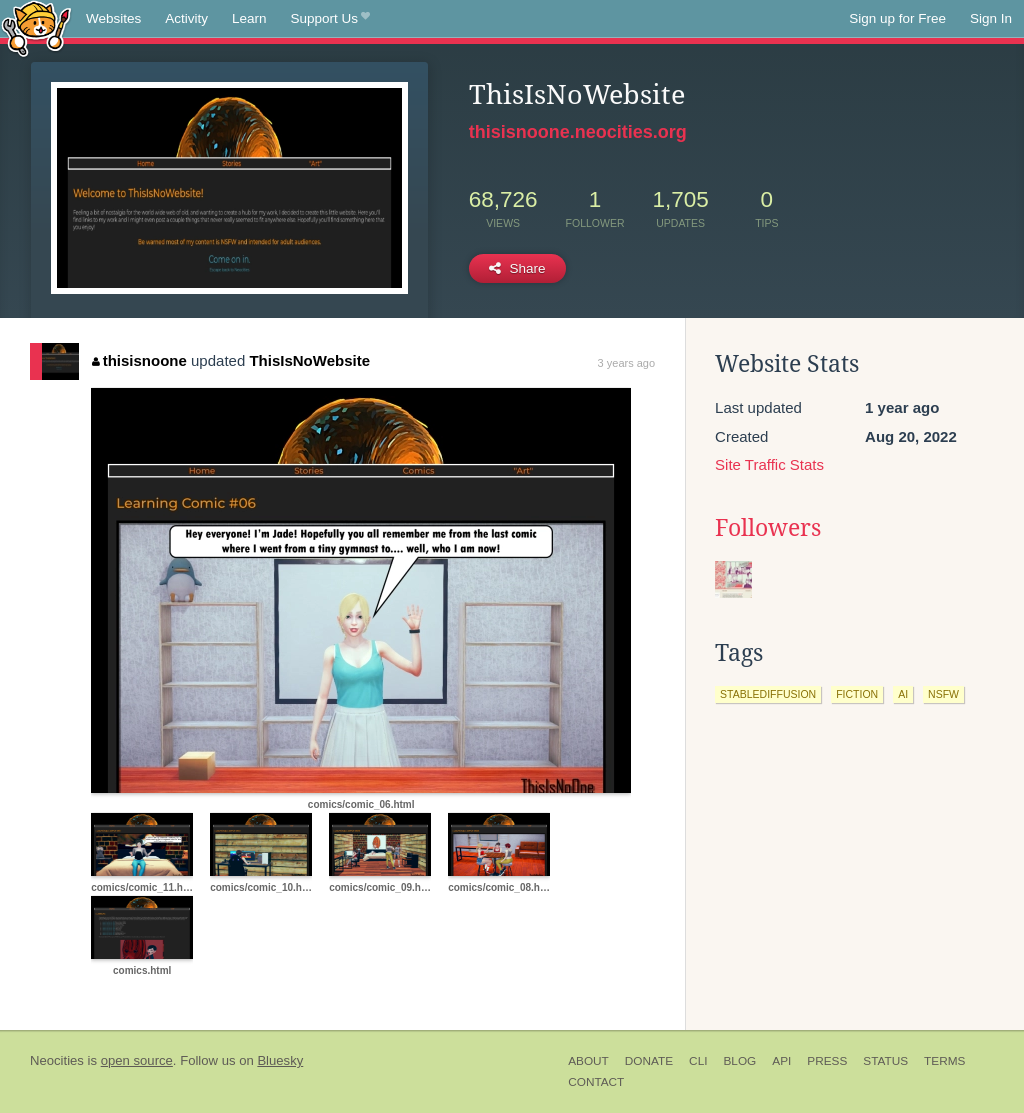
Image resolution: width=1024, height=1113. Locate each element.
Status (885, 1061)
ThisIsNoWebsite (309, 360)
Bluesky (280, 1060)
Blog (739, 1061)
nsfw (943, 694)
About (588, 1061)
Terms (944, 1061)
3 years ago (626, 363)
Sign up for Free (897, 18)
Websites (113, 18)
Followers (768, 528)
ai (903, 694)
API (781, 1061)
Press (827, 1061)
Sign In (991, 18)
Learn (249, 18)
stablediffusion (768, 694)
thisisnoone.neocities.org (578, 132)
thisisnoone (139, 360)
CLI (698, 1061)
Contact (596, 1082)
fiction (857, 694)
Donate (649, 1061)
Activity (186, 18)
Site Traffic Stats (769, 464)
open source (137, 1060)
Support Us (330, 19)
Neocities (57, 1060)
